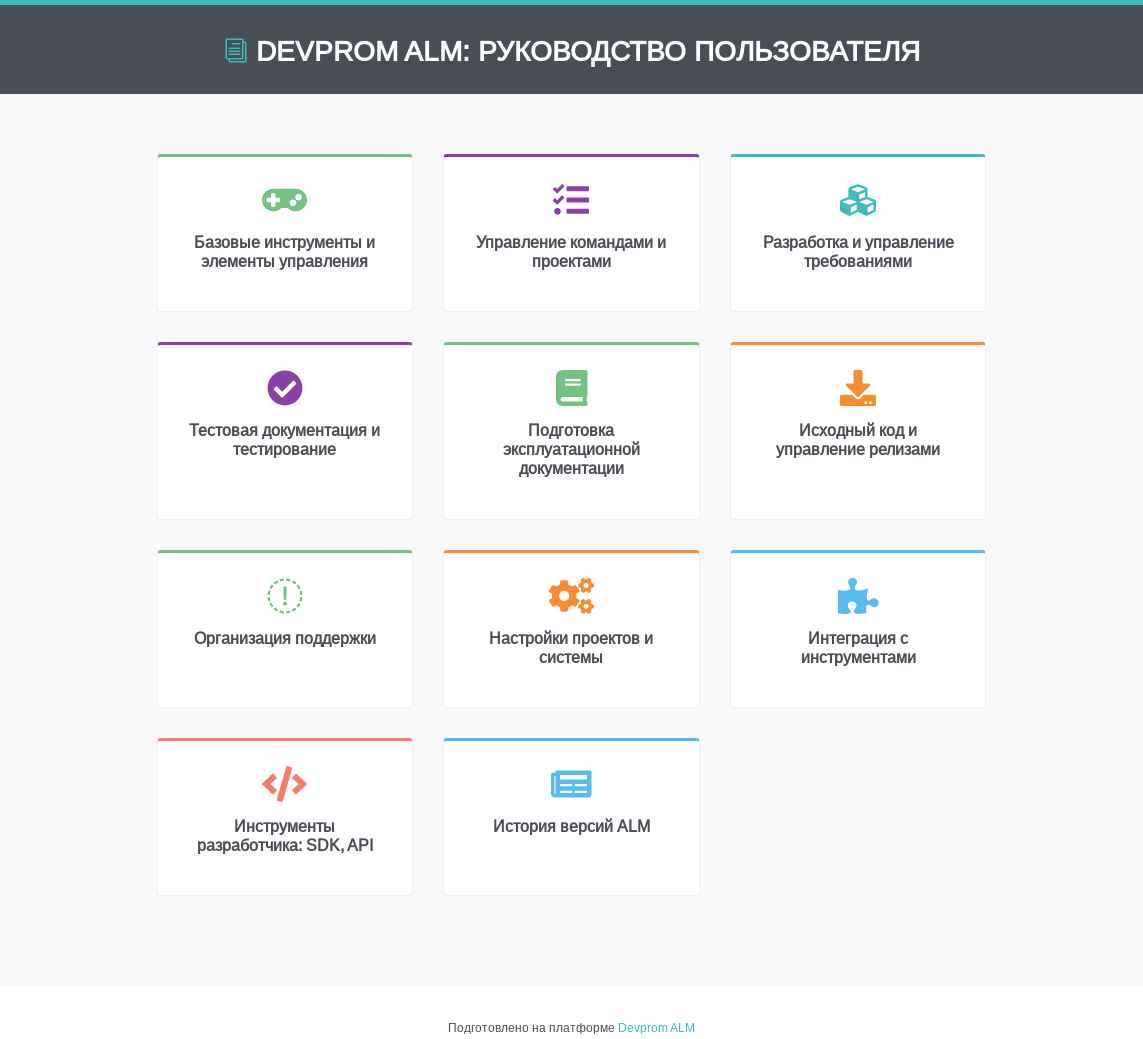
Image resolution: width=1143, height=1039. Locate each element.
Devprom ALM (656, 1027)
